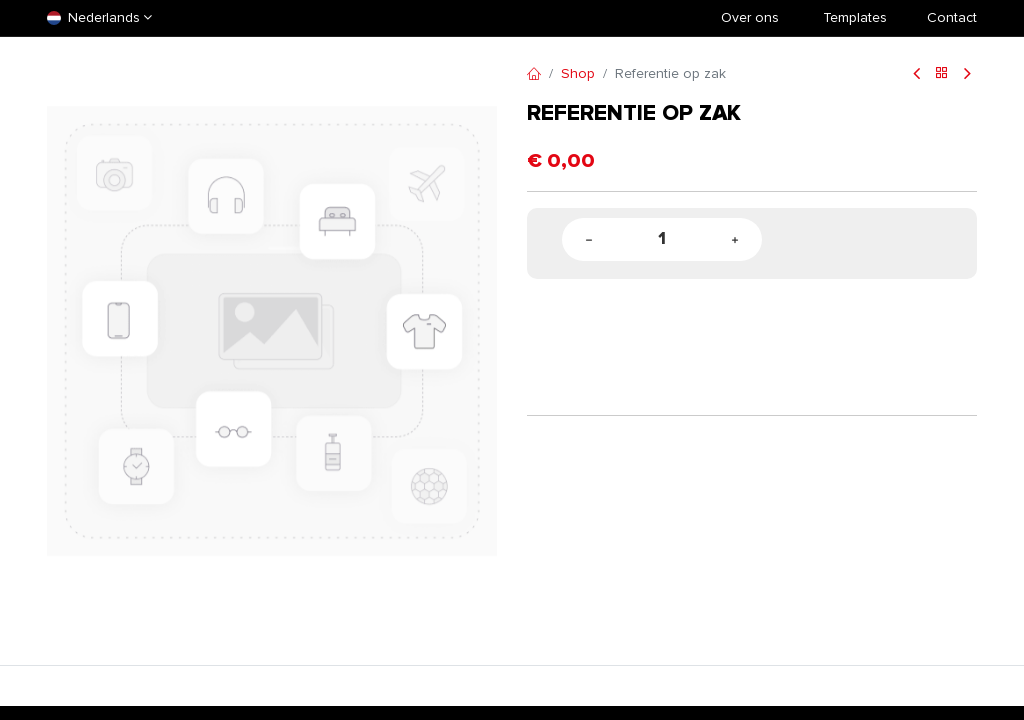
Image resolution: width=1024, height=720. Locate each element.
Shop (578, 73)
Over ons (750, 17)
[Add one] (735, 239)
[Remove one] (589, 239)
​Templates (855, 17)
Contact (952, 17)
